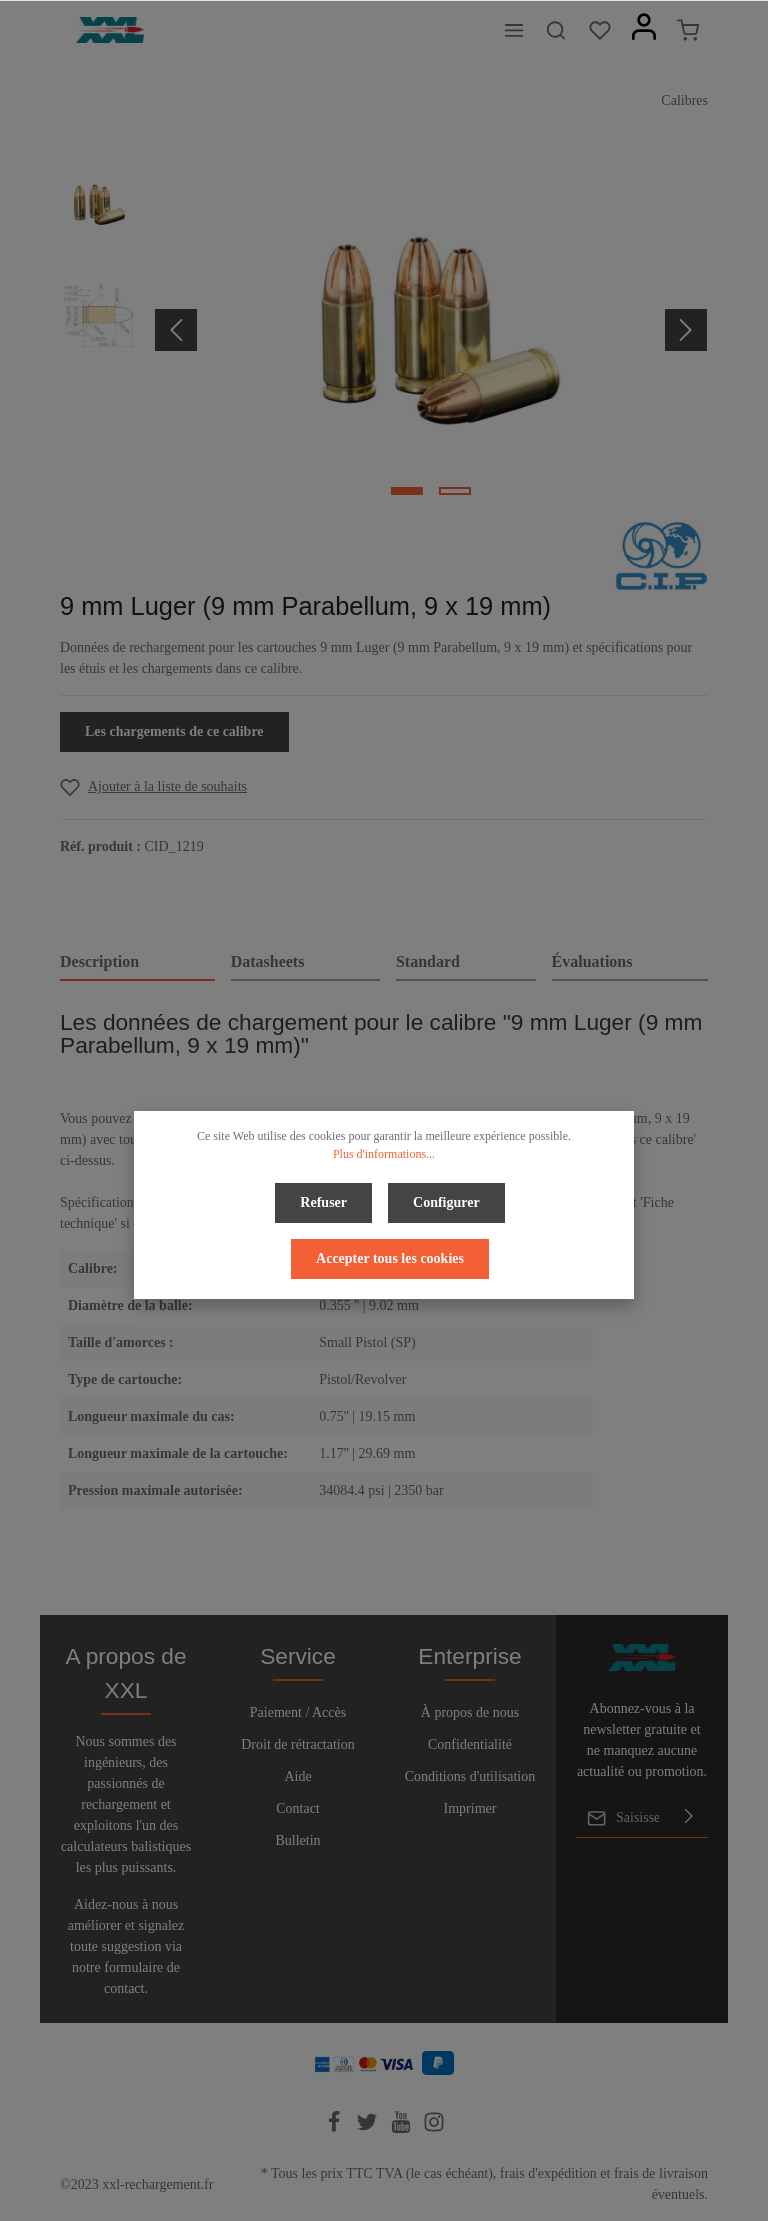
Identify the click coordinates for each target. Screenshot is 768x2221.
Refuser (323, 1202)
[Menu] (514, 30)
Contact (298, 1808)
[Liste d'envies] (600, 30)
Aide (297, 1776)
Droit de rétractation (298, 1744)
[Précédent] (176, 330)
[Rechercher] (556, 30)
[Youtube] (403, 2128)
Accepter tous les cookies (390, 1258)
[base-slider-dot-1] (407, 491)
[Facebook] (336, 2128)
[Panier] (688, 30)
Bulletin (297, 1840)
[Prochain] (686, 330)
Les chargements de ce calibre (174, 731)
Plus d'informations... (384, 1154)
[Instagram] (434, 2128)
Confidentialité (470, 1744)
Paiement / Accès (298, 1712)
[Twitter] (369, 2128)
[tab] (137, 963)
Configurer (446, 1202)
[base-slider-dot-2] (455, 491)
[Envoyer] (689, 1818)
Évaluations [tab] (592, 961)
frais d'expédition (548, 2173)
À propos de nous (470, 1712)
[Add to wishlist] (153, 786)
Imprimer (470, 1808)
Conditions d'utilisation (470, 1776)
